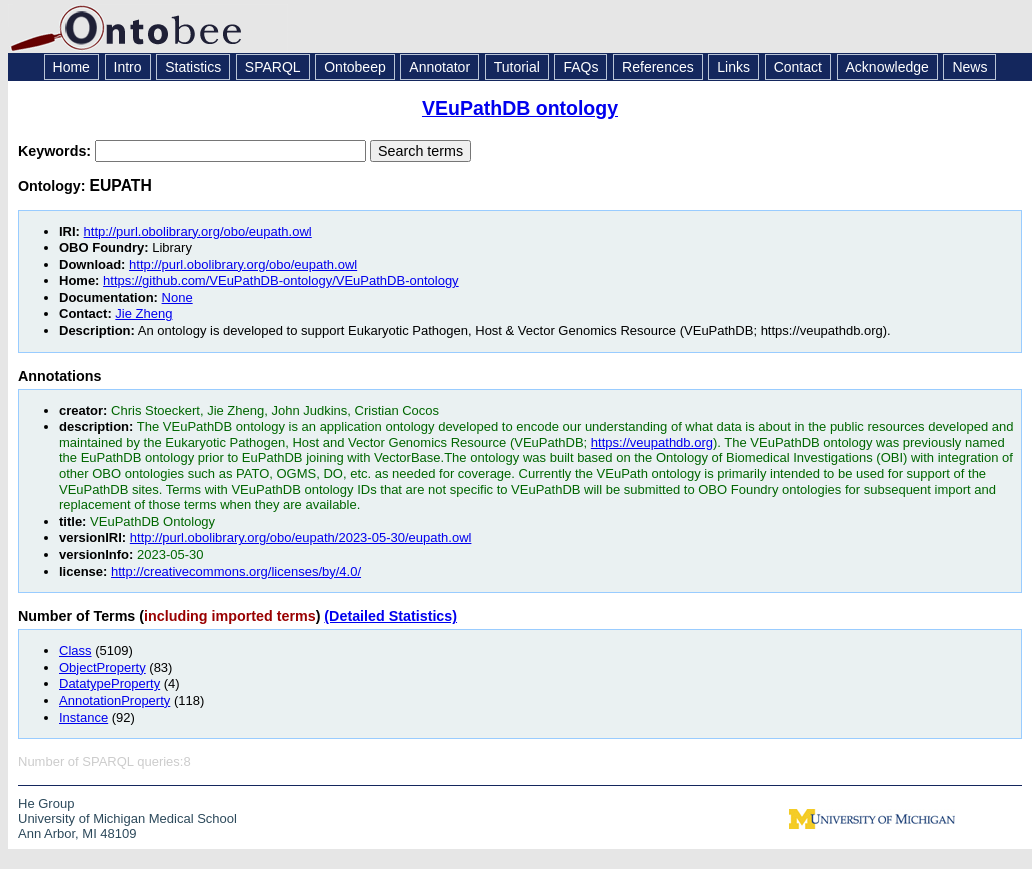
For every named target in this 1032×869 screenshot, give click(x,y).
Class (75, 650)
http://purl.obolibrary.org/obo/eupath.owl (198, 231)
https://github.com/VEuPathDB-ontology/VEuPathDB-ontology (281, 280)
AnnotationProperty (114, 700)
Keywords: (56, 151)
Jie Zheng (143, 313)
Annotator (439, 67)
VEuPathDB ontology (520, 108)
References (658, 67)
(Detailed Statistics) (390, 616)
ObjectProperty (102, 667)
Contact (798, 67)
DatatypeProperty (109, 683)
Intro (128, 67)
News (969, 67)
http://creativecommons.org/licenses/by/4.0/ (236, 571)
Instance (83, 717)
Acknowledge (887, 67)
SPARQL (273, 67)
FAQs (580, 67)
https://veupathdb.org (652, 442)
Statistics (193, 67)
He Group (46, 803)
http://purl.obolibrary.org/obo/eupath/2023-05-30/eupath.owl (301, 537)
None (177, 297)
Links (733, 67)
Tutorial (517, 67)
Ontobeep (355, 67)
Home (71, 67)
